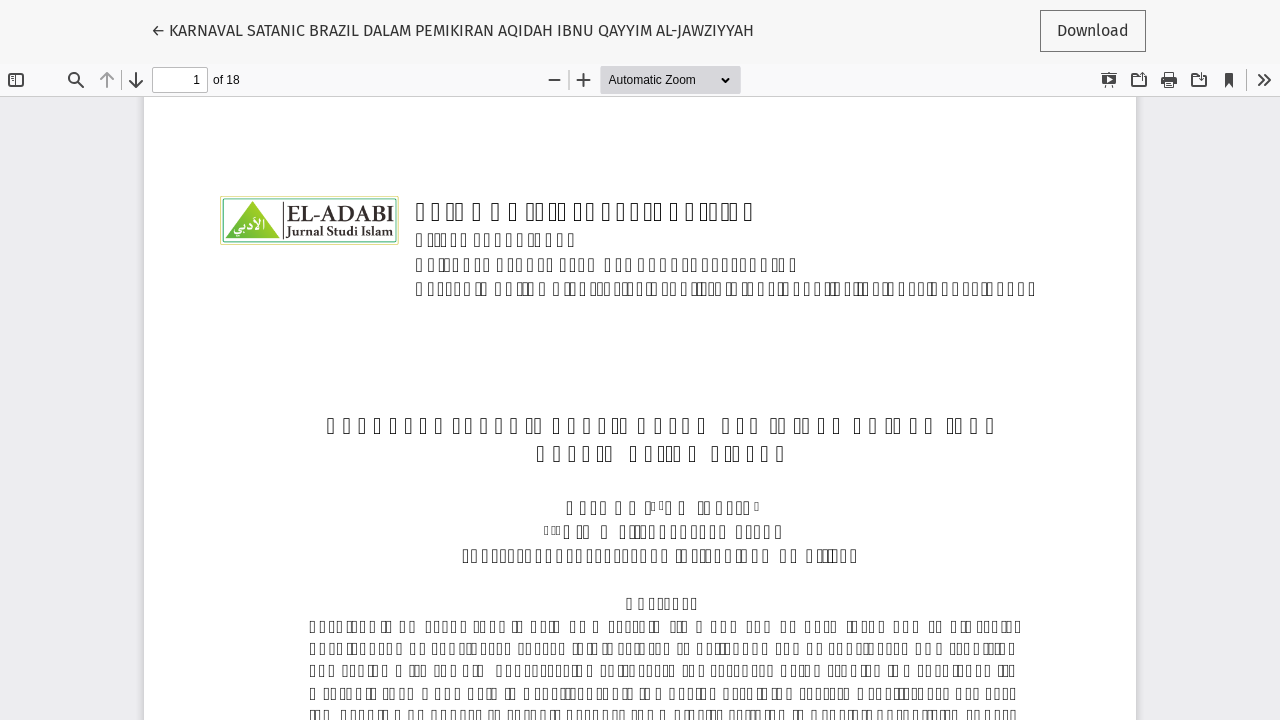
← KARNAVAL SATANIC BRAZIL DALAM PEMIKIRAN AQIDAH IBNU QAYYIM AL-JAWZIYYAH (452, 29)
